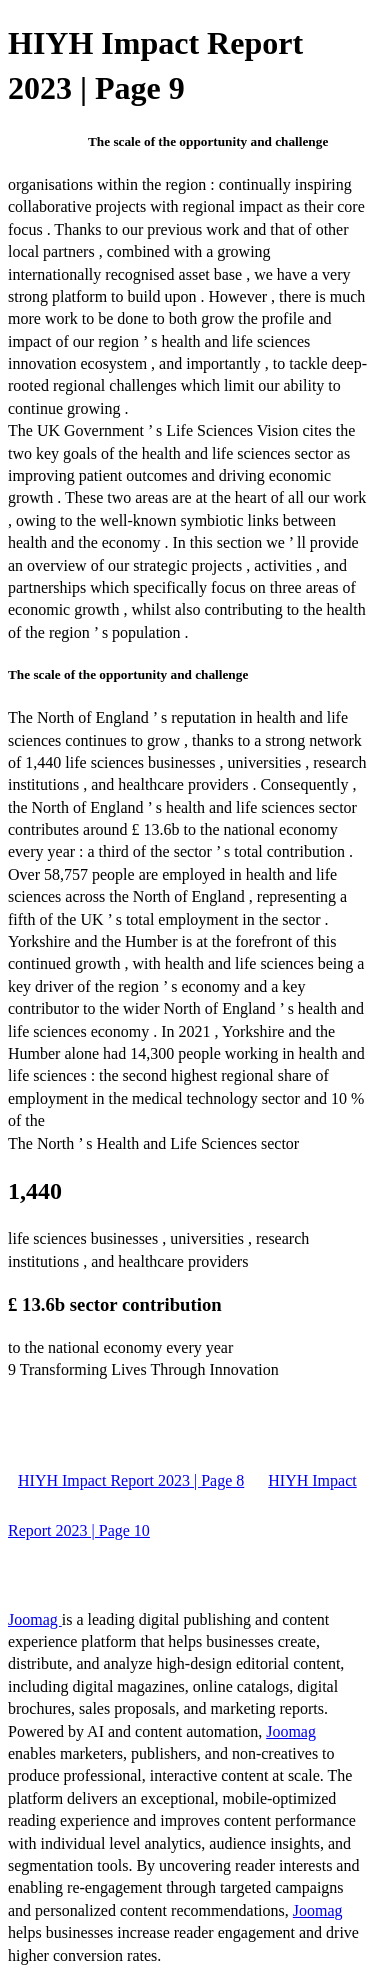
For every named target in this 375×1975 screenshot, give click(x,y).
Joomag (35, 1619)
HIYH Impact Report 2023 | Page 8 (131, 1480)
